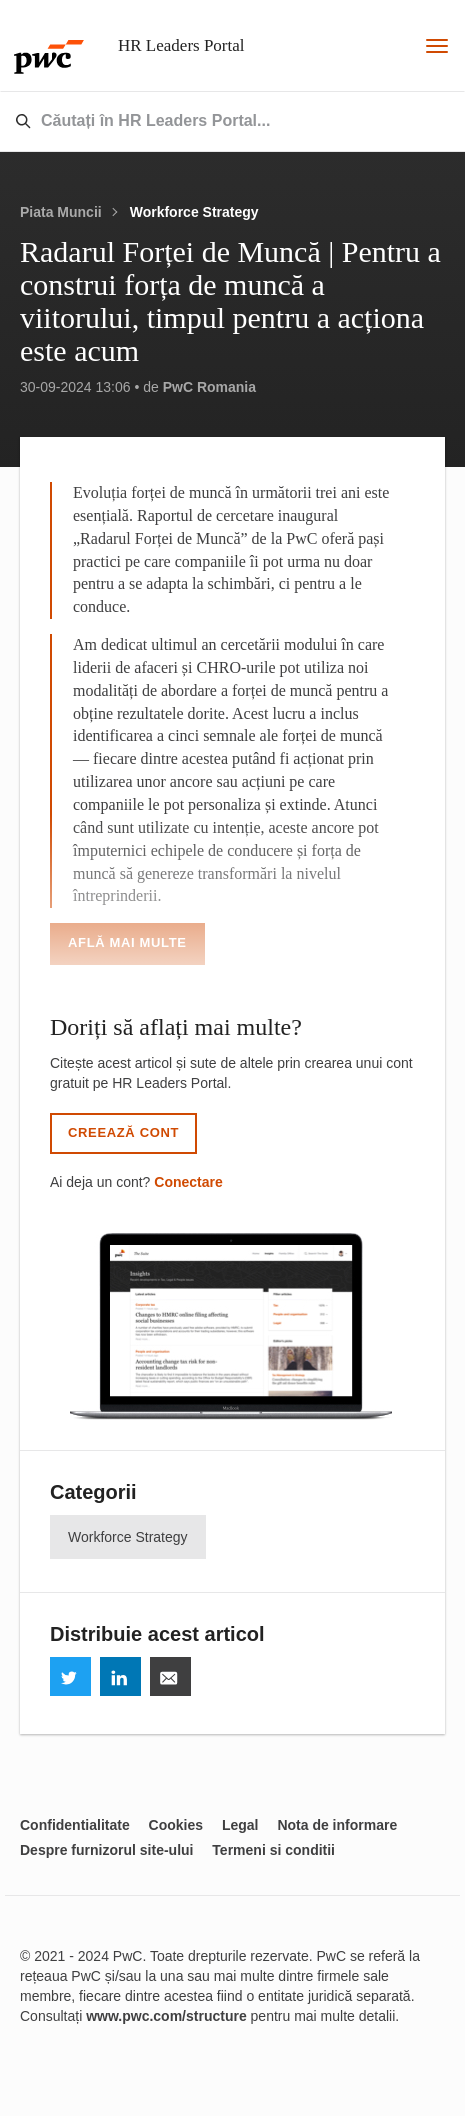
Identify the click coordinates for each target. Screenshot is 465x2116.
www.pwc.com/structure (166, 2016)
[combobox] (184, 122)
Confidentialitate (75, 1825)
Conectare (188, 1182)
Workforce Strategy (194, 212)
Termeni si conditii (273, 1850)
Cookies (176, 1825)
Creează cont (123, 1132)
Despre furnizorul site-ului (106, 1850)
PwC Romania (209, 387)
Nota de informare (337, 1825)
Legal (240, 1825)
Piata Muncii (61, 212)
